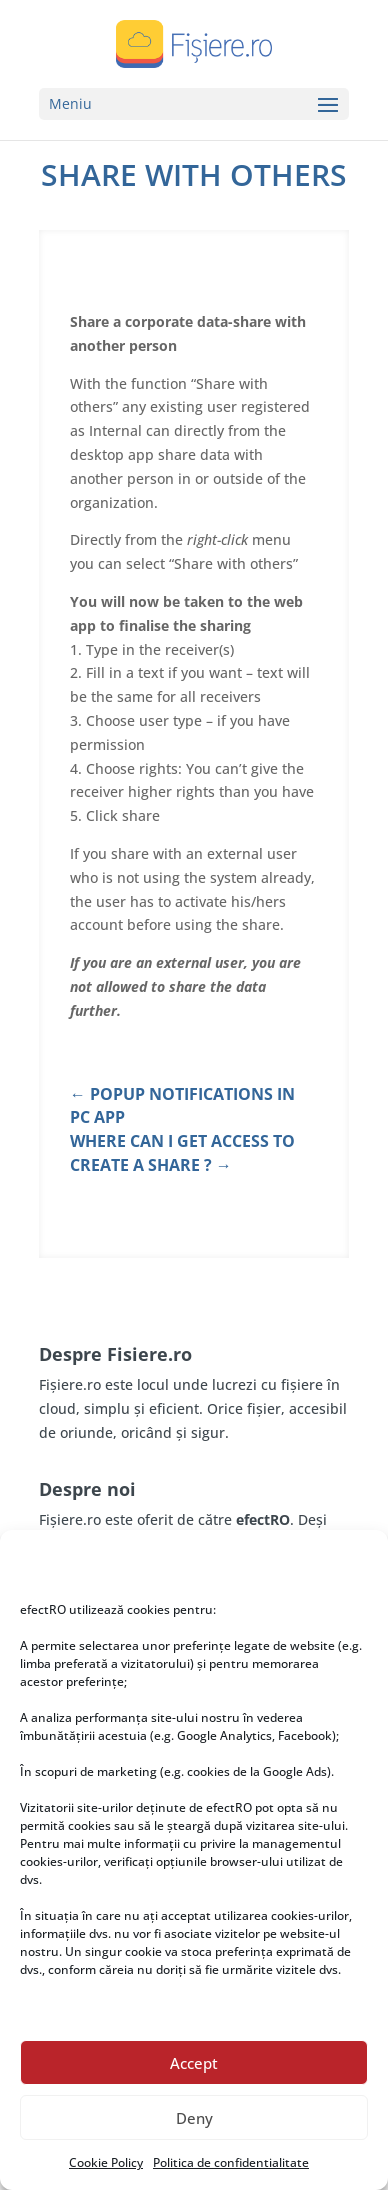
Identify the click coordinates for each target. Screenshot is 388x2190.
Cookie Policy (106, 2162)
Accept (194, 2063)
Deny (194, 2118)
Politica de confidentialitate (231, 2162)
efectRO (263, 1519)
